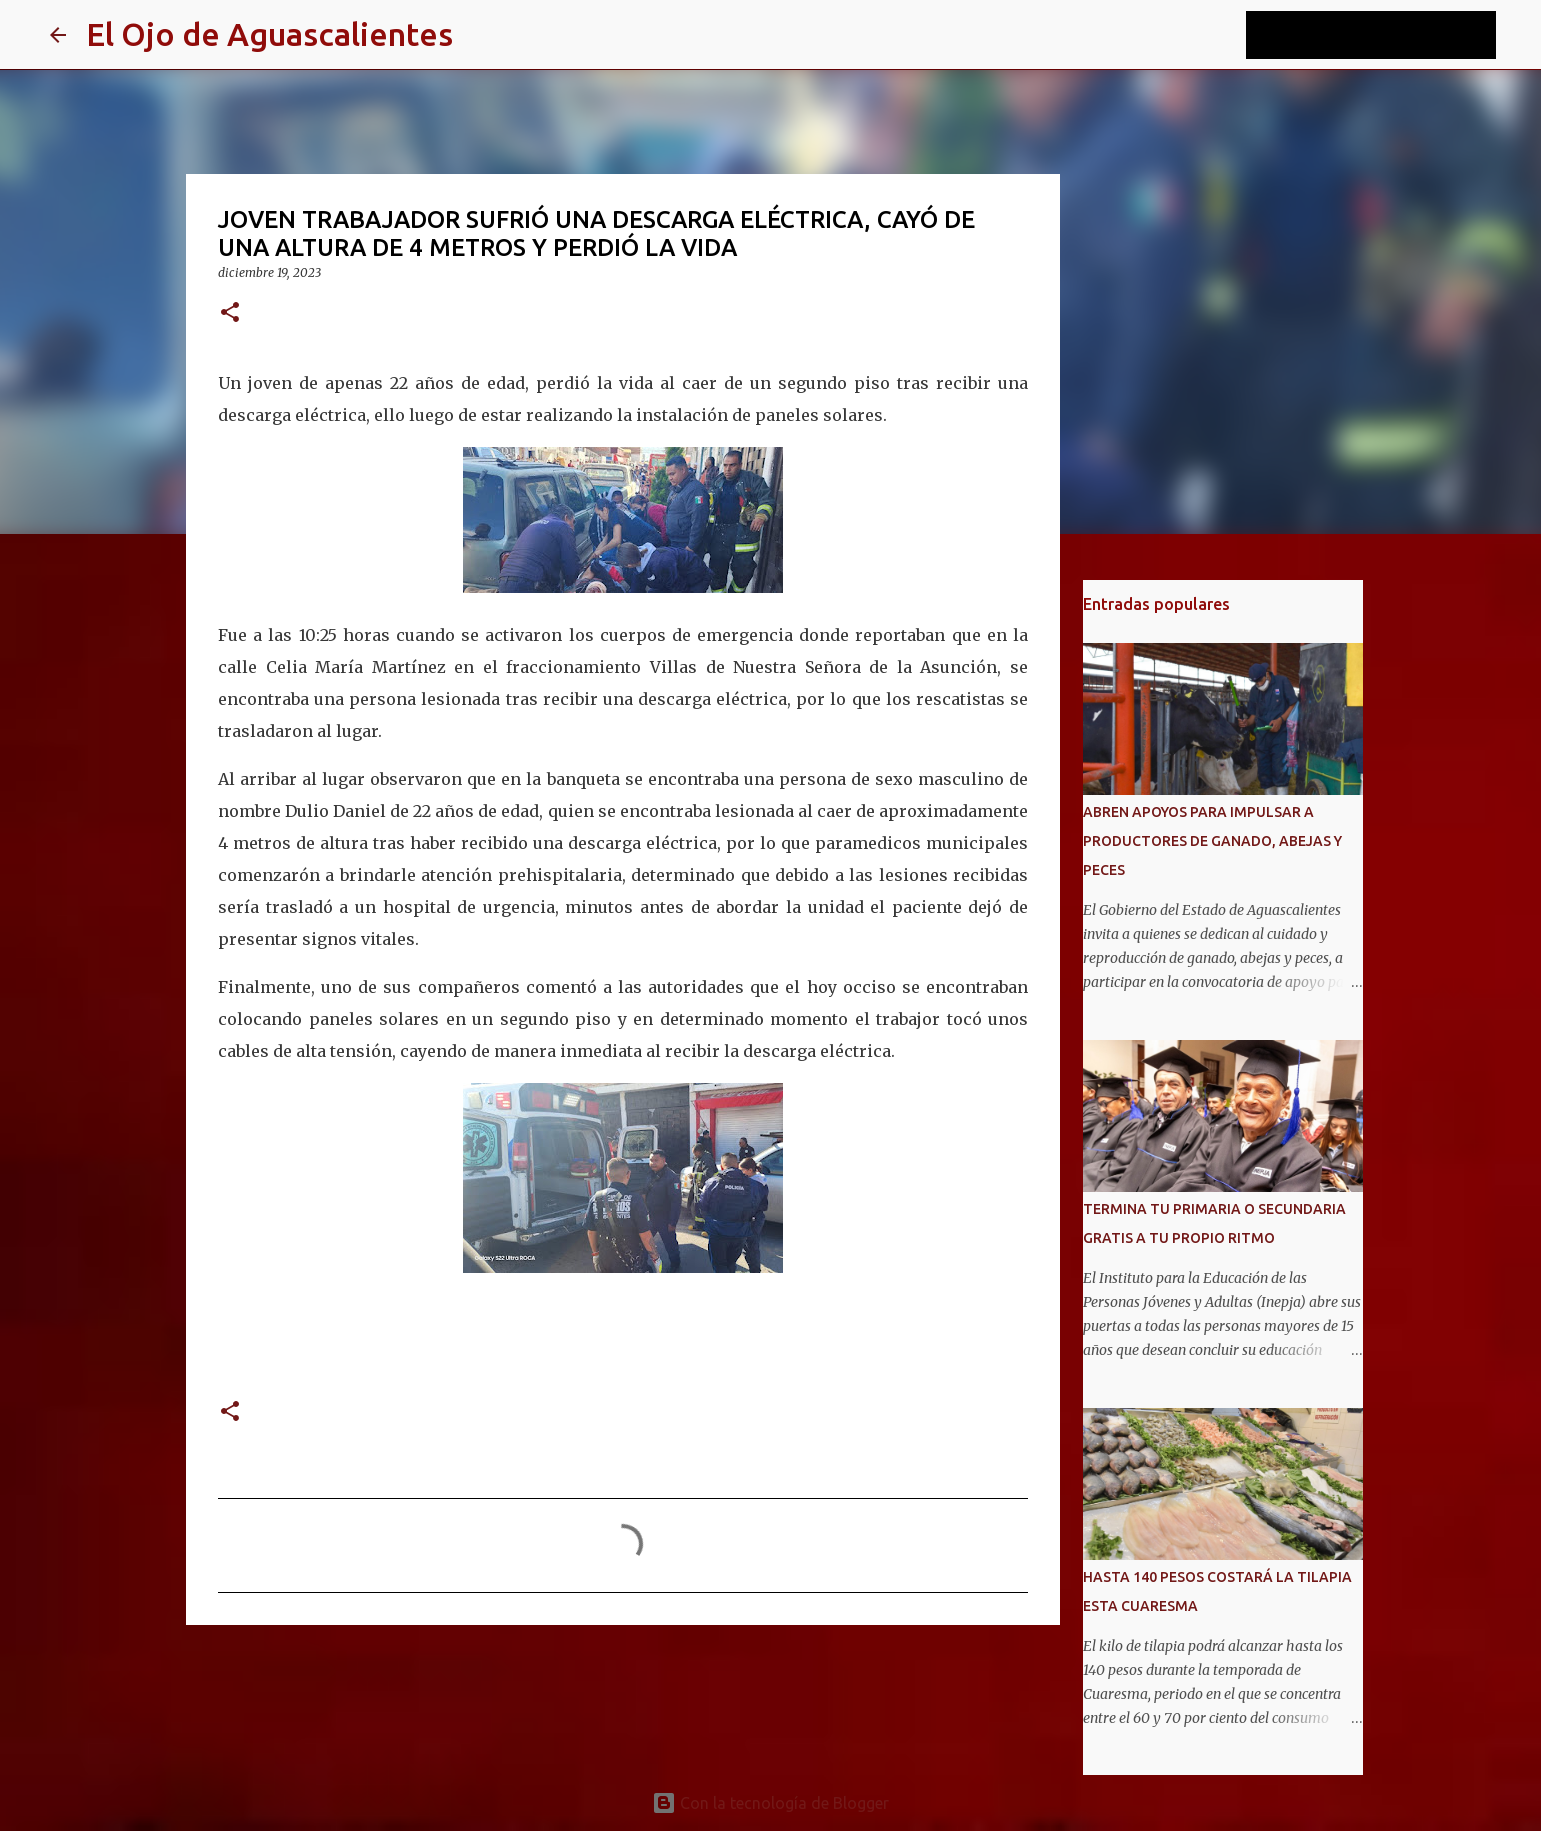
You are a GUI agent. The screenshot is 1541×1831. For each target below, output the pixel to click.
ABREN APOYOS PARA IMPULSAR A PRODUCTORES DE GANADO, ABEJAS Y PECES (1212, 841)
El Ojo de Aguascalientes (269, 34)
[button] (230, 313)
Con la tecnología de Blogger (770, 1803)
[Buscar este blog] (1391, 35)
